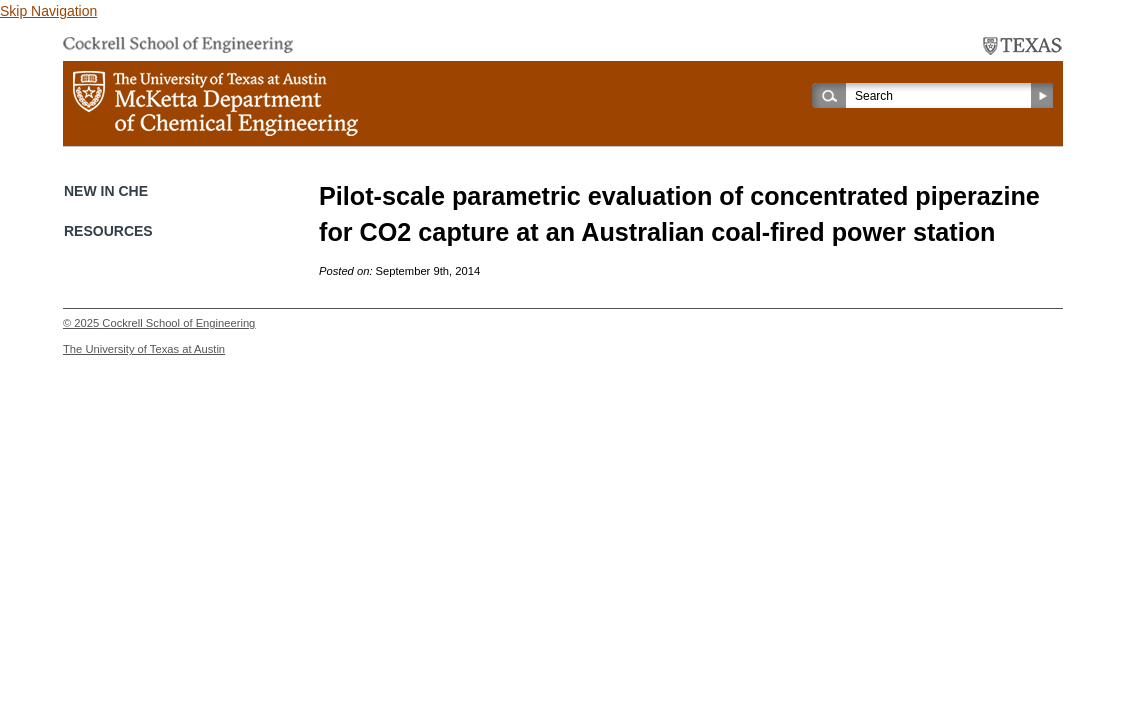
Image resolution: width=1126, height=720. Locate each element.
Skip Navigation (48, 11)
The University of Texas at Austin (144, 349)
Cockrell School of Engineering (178, 323)
